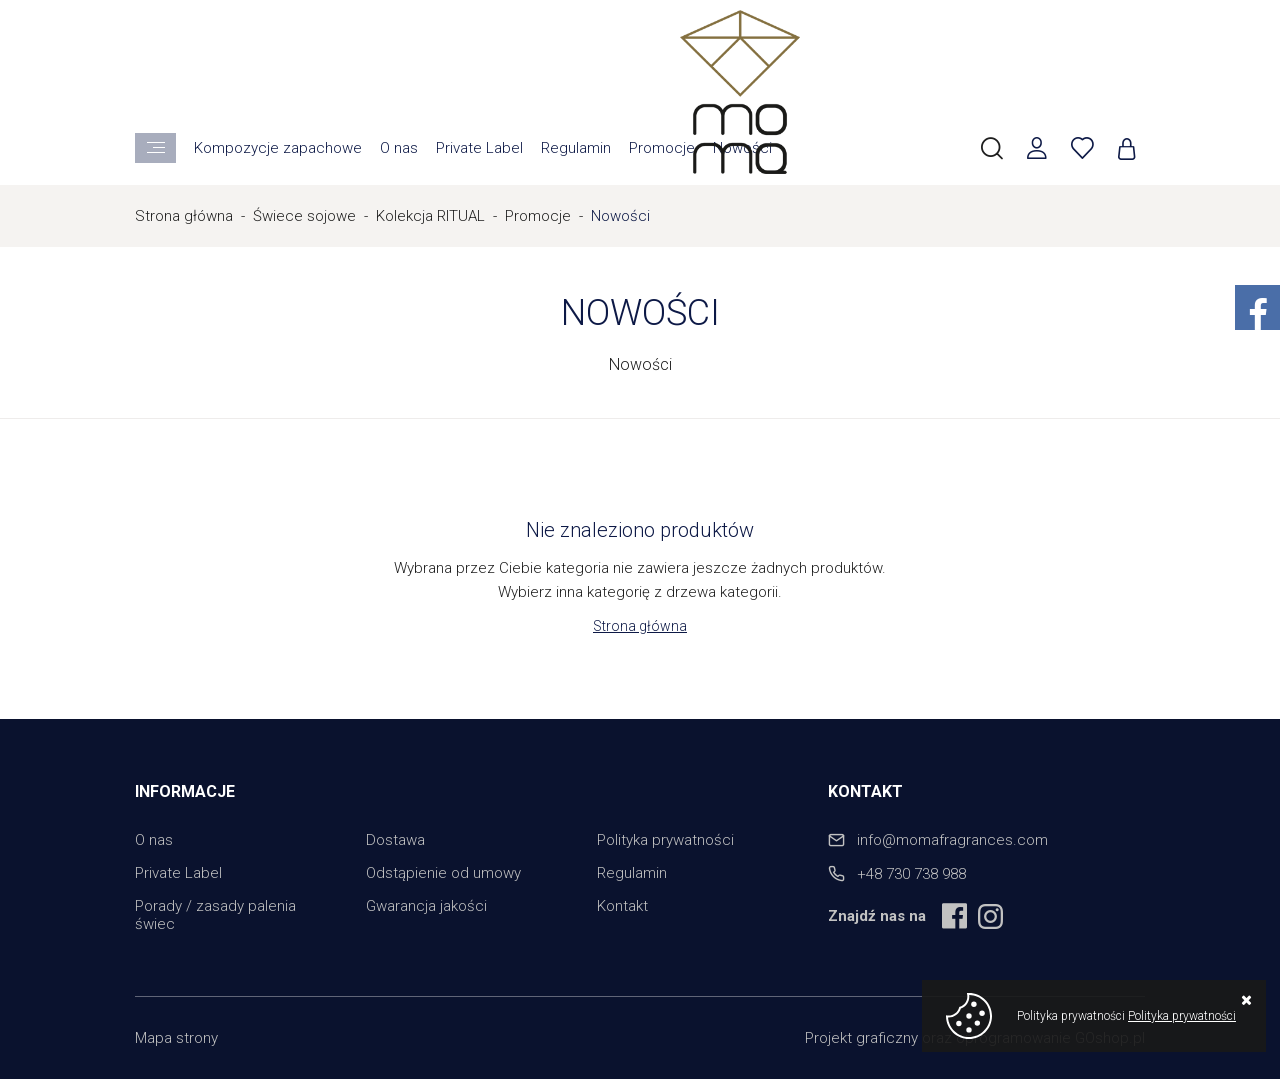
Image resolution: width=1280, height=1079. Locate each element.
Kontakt (622, 906)
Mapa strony (176, 1038)
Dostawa (395, 840)
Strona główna (184, 216)
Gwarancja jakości (426, 906)
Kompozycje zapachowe (278, 148)
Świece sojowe (304, 216)
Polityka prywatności (665, 840)
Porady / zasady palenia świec (215, 915)
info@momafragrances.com (952, 840)
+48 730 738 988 (911, 874)
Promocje (662, 148)
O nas (399, 148)
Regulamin (576, 148)
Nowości (620, 216)
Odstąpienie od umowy (443, 873)
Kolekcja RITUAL (430, 216)
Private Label (479, 148)
